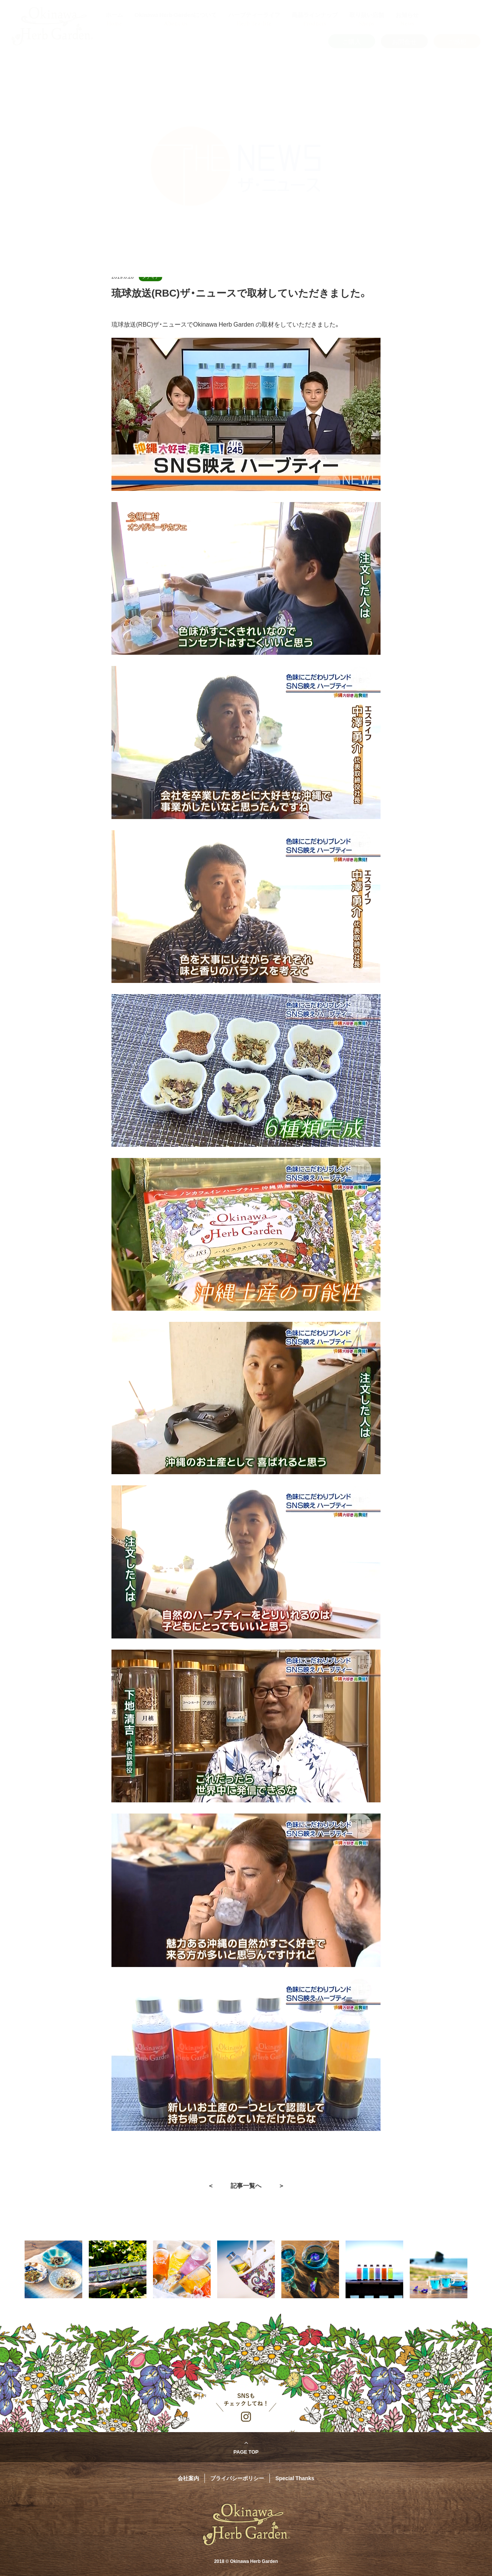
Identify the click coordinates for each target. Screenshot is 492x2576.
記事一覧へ (246, 2185)
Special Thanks (294, 2478)
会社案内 (188, 2478)
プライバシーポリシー (237, 2478)
